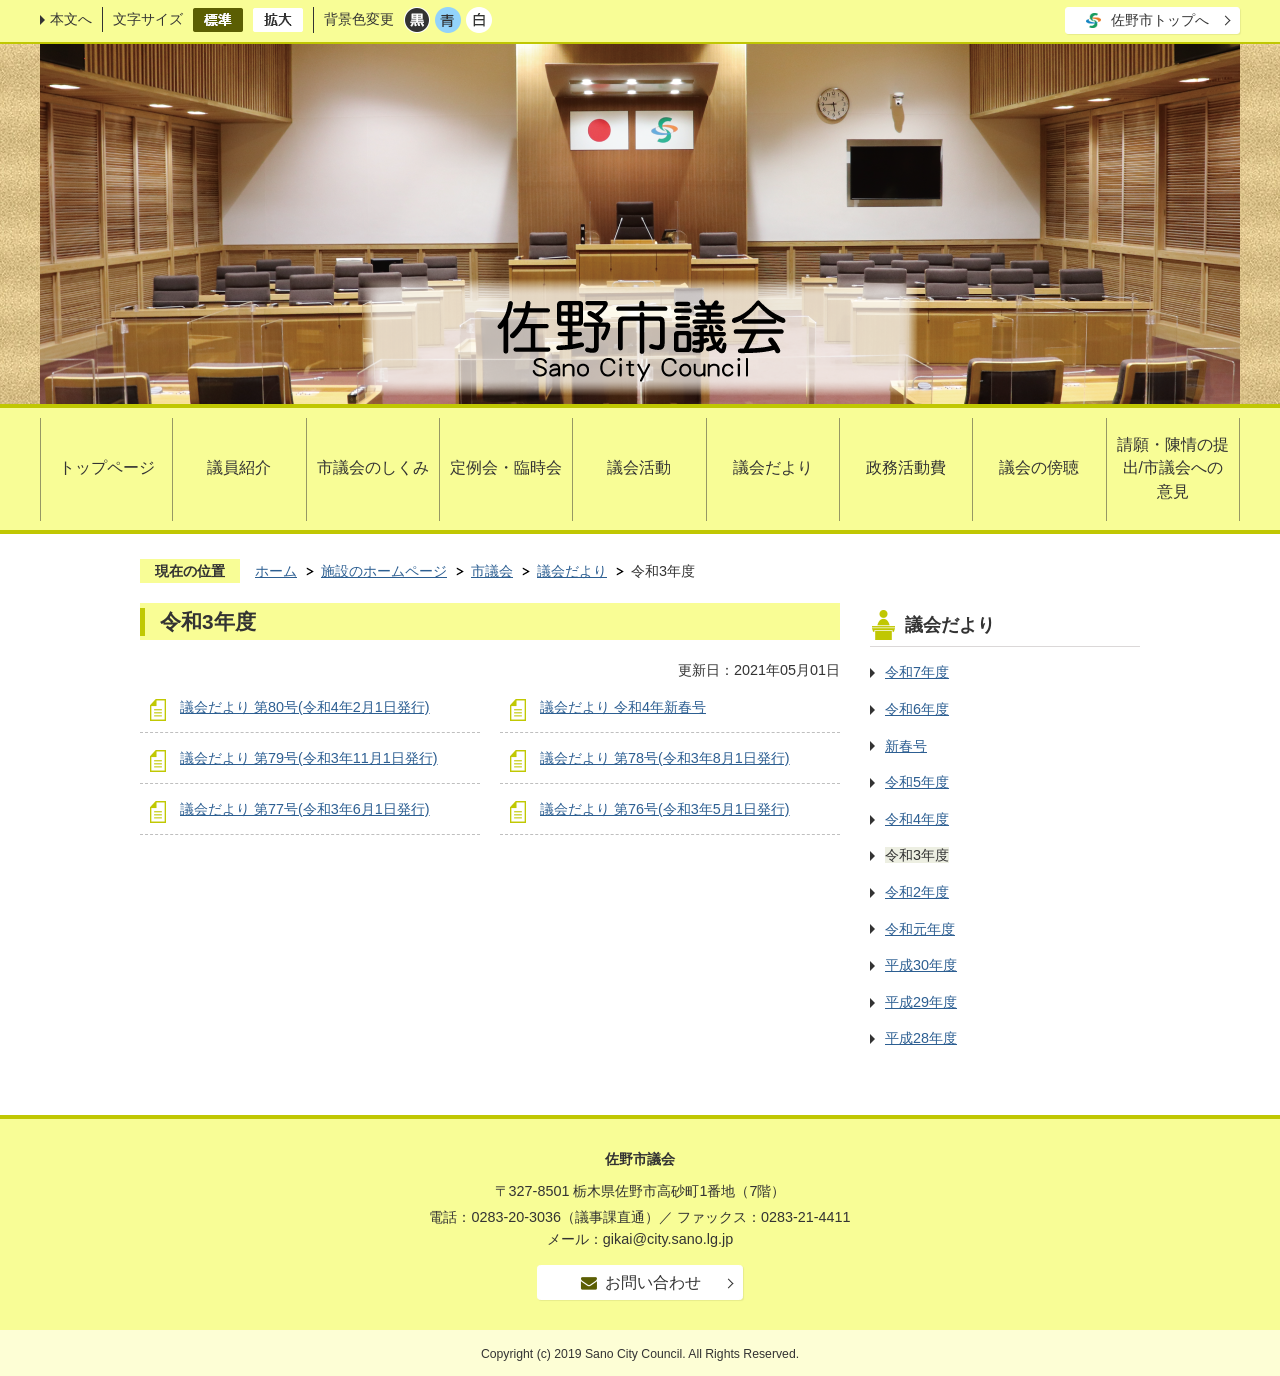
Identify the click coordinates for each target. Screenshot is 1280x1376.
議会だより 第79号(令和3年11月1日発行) (309, 758)
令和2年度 (917, 892)
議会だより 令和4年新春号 (623, 707)
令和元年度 (920, 929)
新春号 (906, 746)
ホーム (276, 571)
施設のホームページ (384, 571)
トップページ (107, 467)
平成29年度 (921, 1002)
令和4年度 (917, 819)
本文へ (71, 19)
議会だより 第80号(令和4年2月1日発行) (305, 707)
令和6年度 (917, 709)
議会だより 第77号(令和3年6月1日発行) (305, 809)
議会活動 (639, 467)
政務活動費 (906, 467)
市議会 (492, 571)
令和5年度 (917, 782)
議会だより (773, 467)
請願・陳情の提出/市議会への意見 (1173, 468)
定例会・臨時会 (506, 467)
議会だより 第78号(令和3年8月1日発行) (665, 758)
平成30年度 (921, 965)
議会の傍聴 (1039, 467)
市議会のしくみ (373, 467)
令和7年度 (917, 672)
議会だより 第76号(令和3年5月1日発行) (665, 809)
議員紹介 (239, 467)
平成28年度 (921, 1038)
